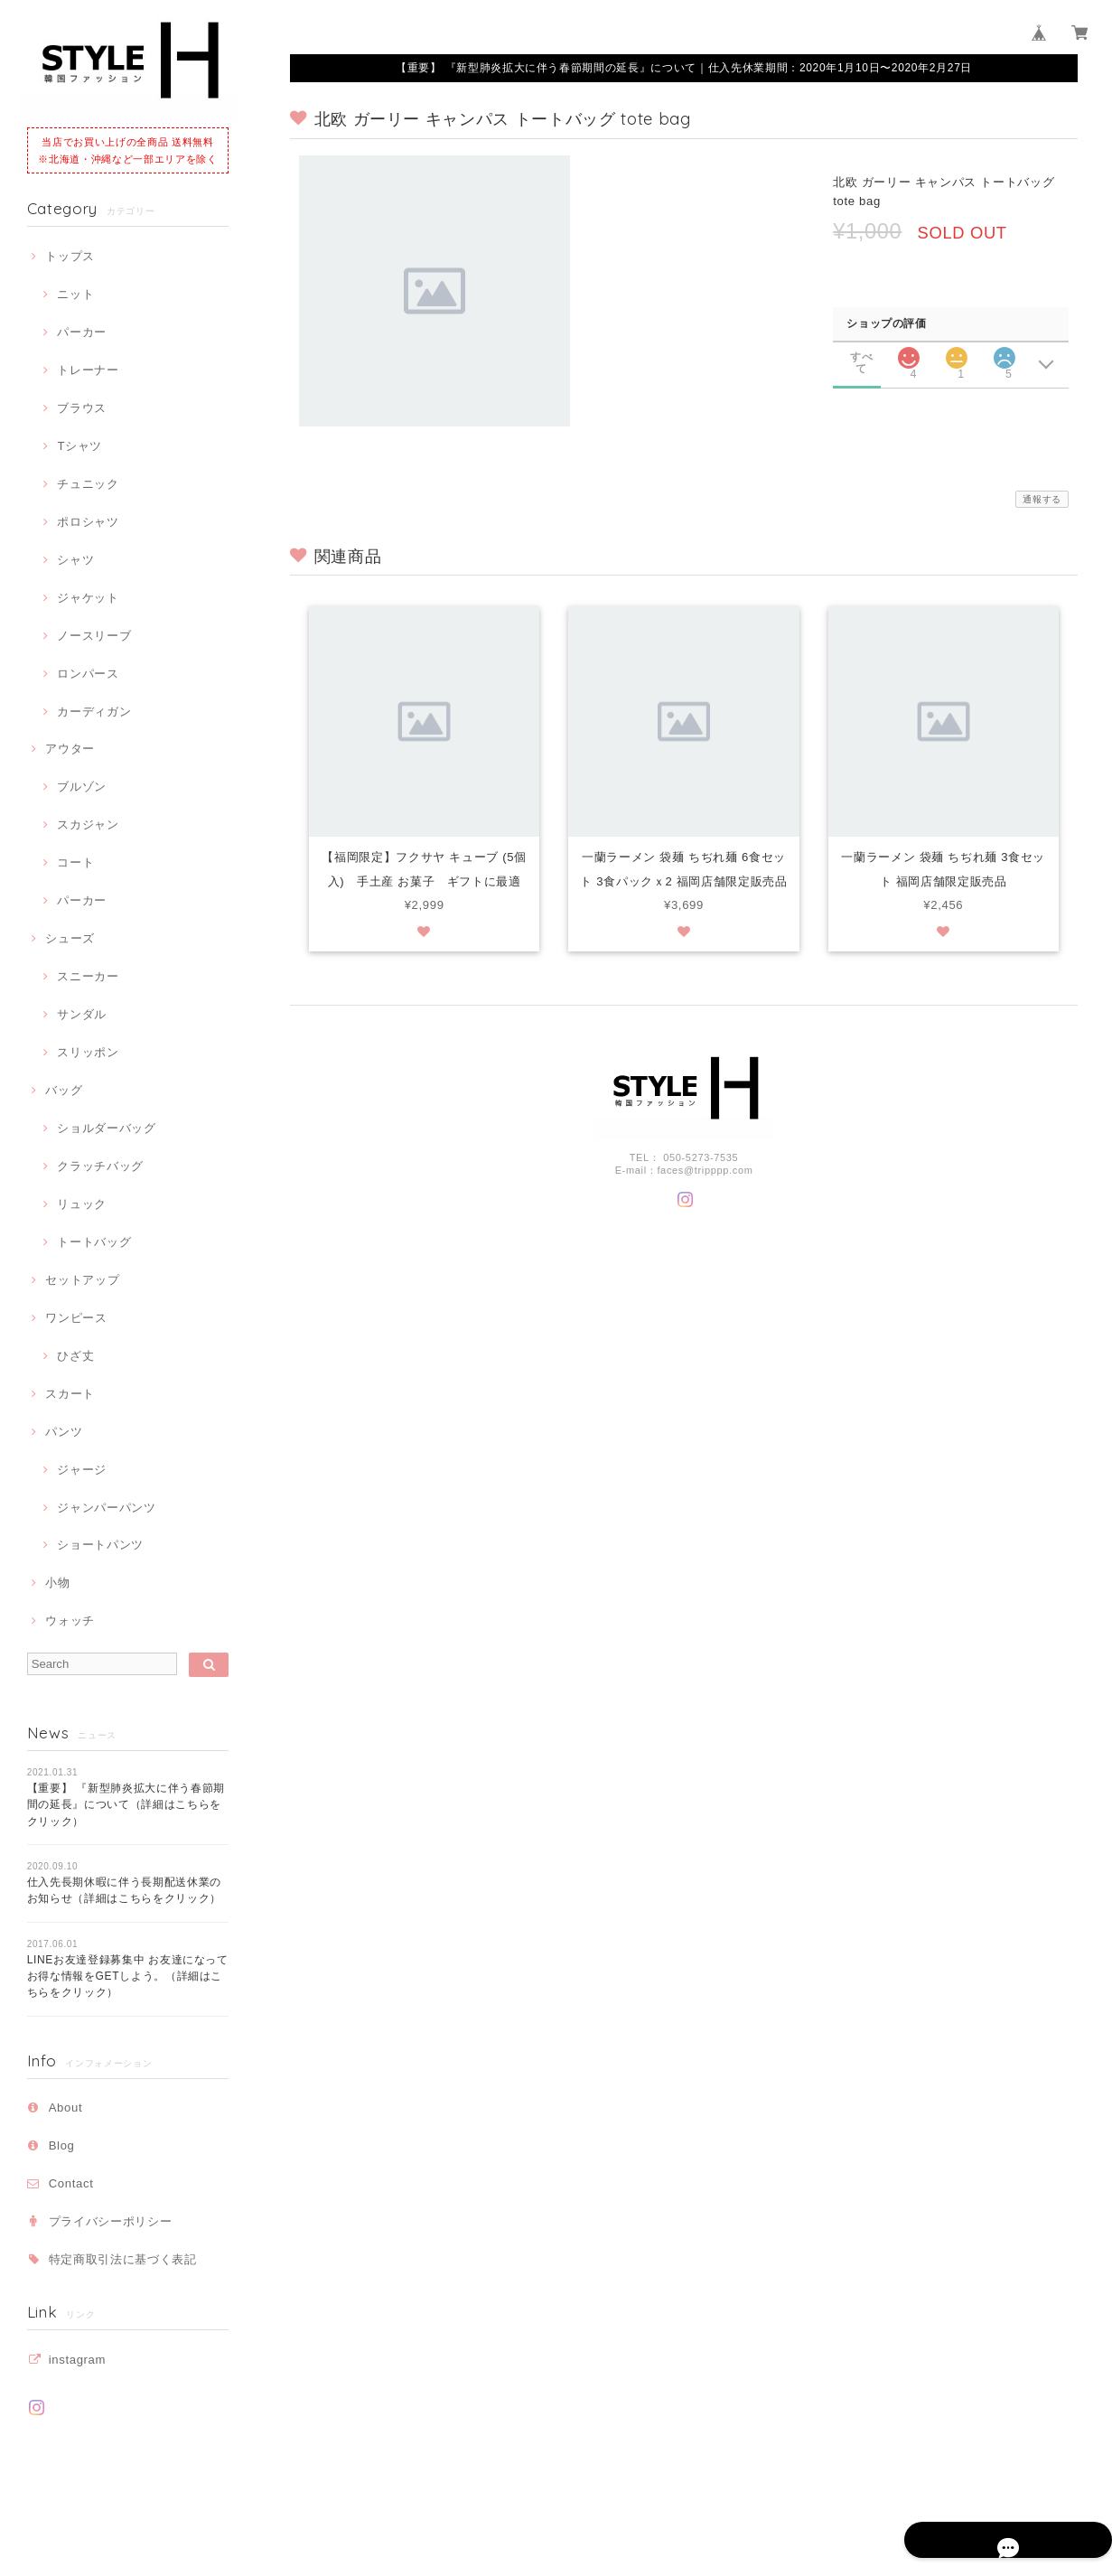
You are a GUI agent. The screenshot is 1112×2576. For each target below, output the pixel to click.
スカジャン (87, 824)
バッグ (63, 1090)
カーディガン (94, 711)
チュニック (87, 484)
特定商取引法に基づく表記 (123, 2259)
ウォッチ (70, 1620)
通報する (1042, 499)
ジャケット (87, 597)
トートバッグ (94, 1242)
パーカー (82, 332)
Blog (62, 2145)
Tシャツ (79, 446)
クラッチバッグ (100, 1166)
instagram (77, 2359)
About (66, 2107)
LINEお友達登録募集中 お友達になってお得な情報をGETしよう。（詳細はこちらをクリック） (128, 1976)
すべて (861, 357)
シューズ (70, 938)
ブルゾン (82, 786)
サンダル (82, 1014)
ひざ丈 (75, 1356)
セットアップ (82, 1280)
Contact (71, 2183)
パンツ (63, 1431)
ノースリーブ (94, 635)
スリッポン (87, 1052)
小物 (57, 1582)
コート (75, 862)
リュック (82, 1204)
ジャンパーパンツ (106, 1507)
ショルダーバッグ (106, 1128)
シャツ (75, 560)
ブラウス (82, 408)
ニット (75, 294)
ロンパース (87, 673)
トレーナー (87, 370)
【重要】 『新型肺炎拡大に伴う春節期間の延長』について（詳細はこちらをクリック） (126, 1805)
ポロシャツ (87, 522)
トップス (70, 256)
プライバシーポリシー (111, 2221)
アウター (70, 748)
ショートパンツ (100, 1544)
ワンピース (76, 1318)
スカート (70, 1393)
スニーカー (87, 976)
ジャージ (82, 1469)
